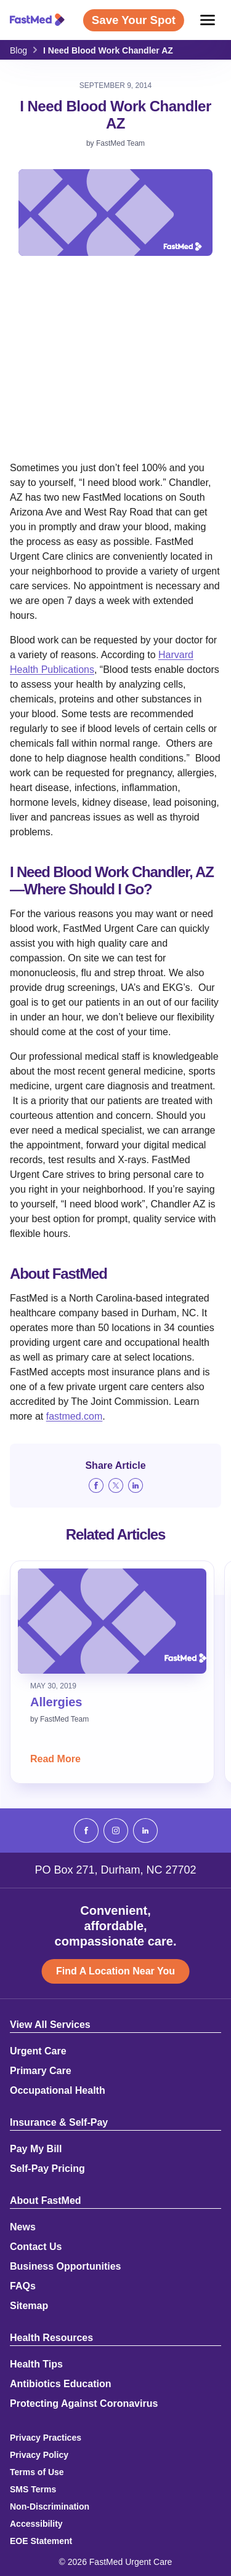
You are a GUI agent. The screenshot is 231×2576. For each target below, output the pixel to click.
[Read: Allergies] (112, 1621)
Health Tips (36, 2364)
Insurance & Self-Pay (59, 2123)
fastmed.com (74, 1416)
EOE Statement (41, 2541)
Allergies (56, 1702)
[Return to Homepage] (37, 20)
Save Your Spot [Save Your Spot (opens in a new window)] (134, 20)
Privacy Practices (45, 2437)
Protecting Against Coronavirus (84, 2404)
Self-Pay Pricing (47, 2169)
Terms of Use (37, 2472)
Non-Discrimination (49, 2506)
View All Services (50, 2025)
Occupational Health (57, 2091)
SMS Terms (33, 2489)
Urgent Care (38, 2051)
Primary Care (40, 2071)
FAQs (23, 2286)
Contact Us (36, 2247)
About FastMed (45, 2201)
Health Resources (51, 2338)
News (23, 2227)
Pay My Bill (36, 2149)
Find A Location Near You (115, 1971)
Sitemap (29, 2306)
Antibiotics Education (60, 2384)
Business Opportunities (65, 2267)
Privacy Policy (39, 2455)
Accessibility (36, 2523)
